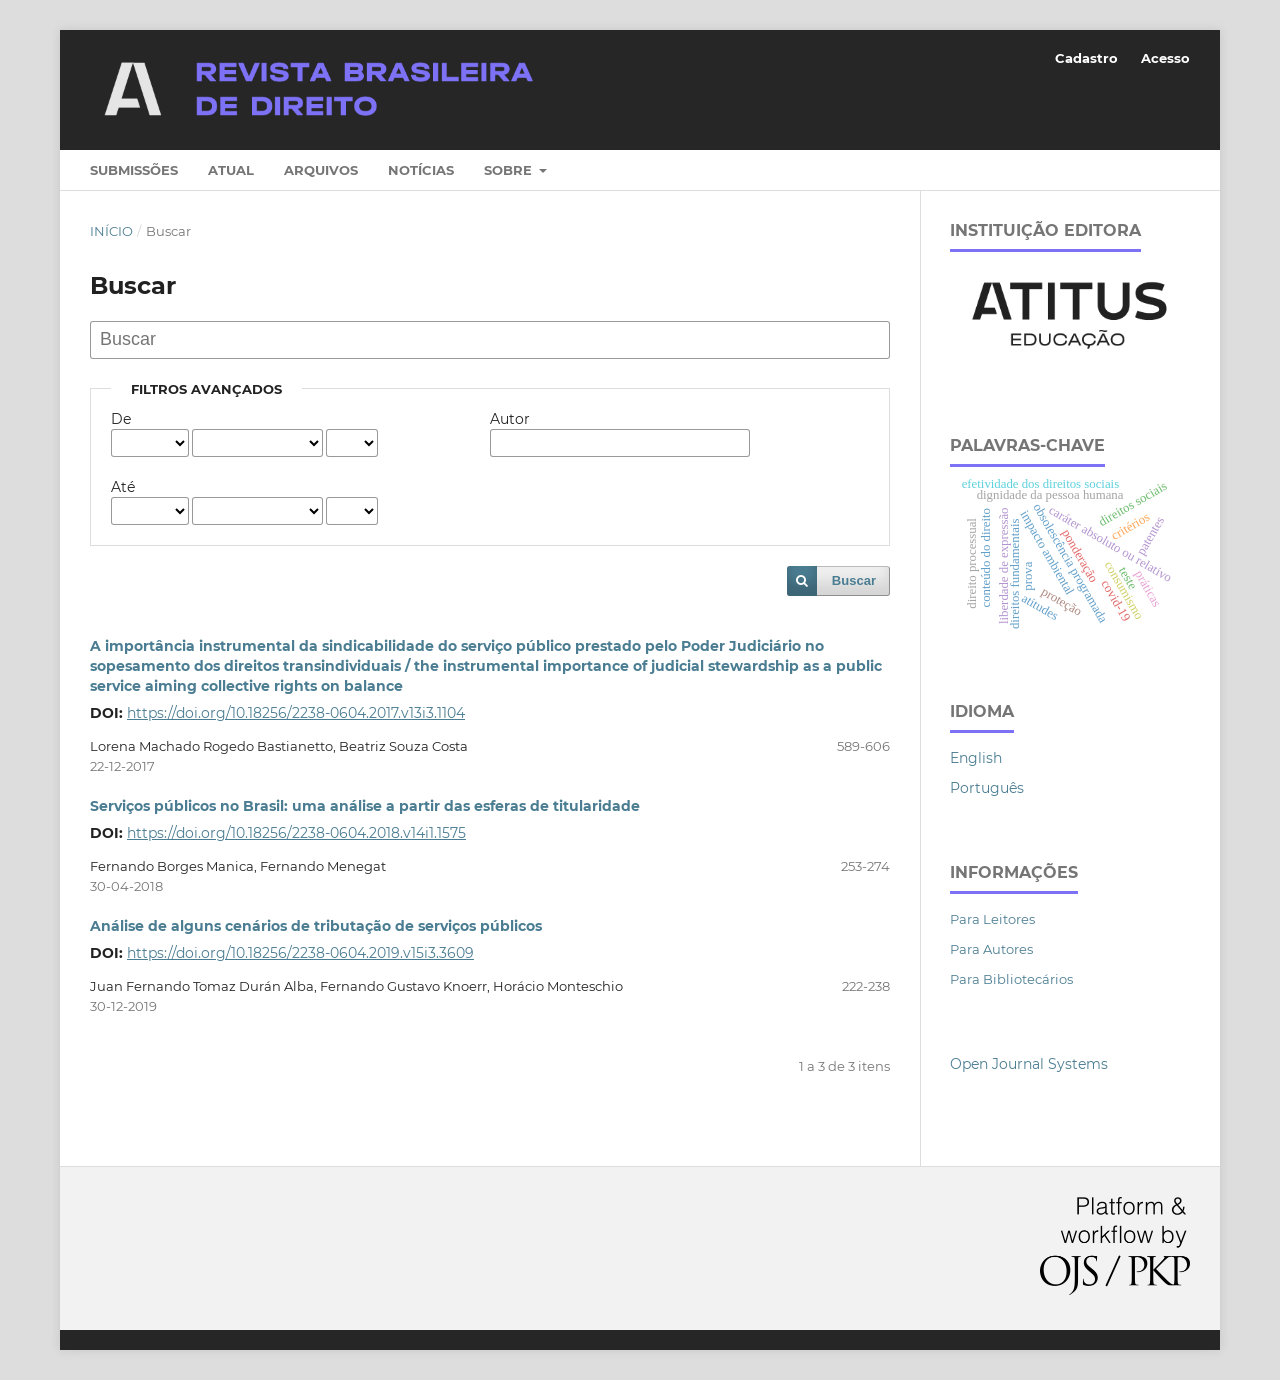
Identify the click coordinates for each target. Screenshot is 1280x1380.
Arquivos (321, 170)
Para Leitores (992, 919)
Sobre (510, 170)
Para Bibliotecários (1011, 979)
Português (987, 788)
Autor (510, 419)
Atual (231, 170)
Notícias (421, 170)
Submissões (134, 170)
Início (111, 231)
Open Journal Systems (1029, 1064)
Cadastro (1086, 58)
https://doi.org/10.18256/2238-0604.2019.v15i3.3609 (300, 953)
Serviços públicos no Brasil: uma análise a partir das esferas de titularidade (365, 806)
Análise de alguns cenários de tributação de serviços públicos (316, 926)
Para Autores (991, 949)
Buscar (854, 580)
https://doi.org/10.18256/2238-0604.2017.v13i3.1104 (296, 713)
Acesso (1165, 58)
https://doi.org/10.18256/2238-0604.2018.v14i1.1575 (296, 833)
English (976, 758)
